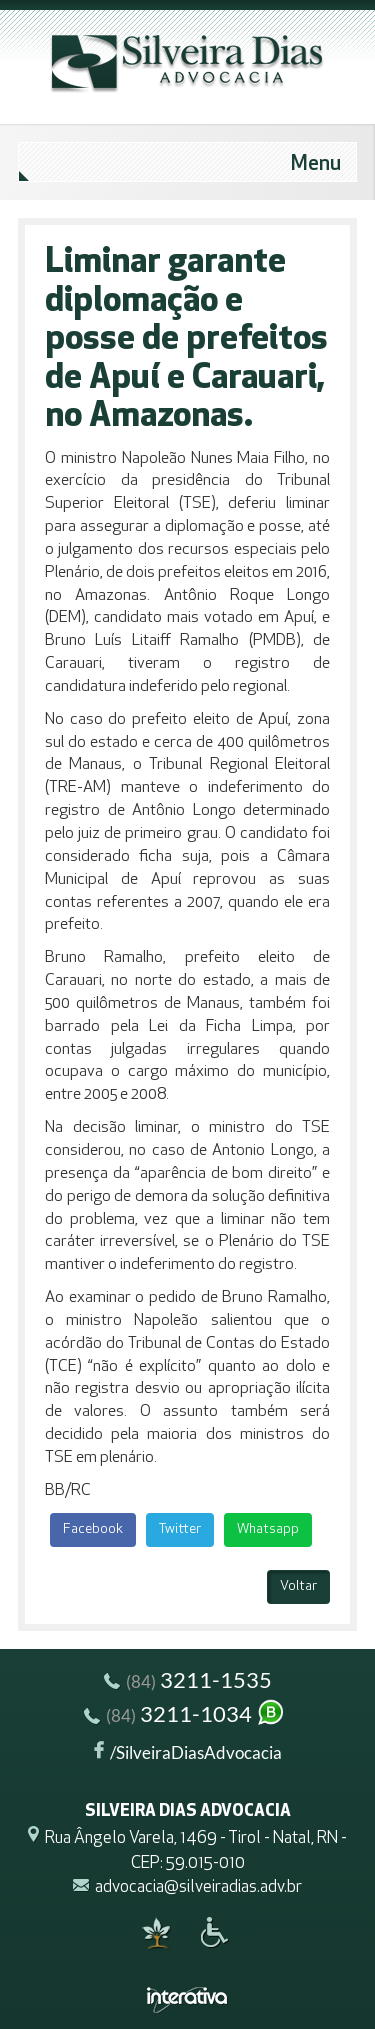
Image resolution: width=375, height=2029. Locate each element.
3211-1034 (185, 1716)
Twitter (180, 1529)
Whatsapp (268, 1529)
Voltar (298, 1586)
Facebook (93, 1529)
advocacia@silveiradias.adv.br (198, 1887)
